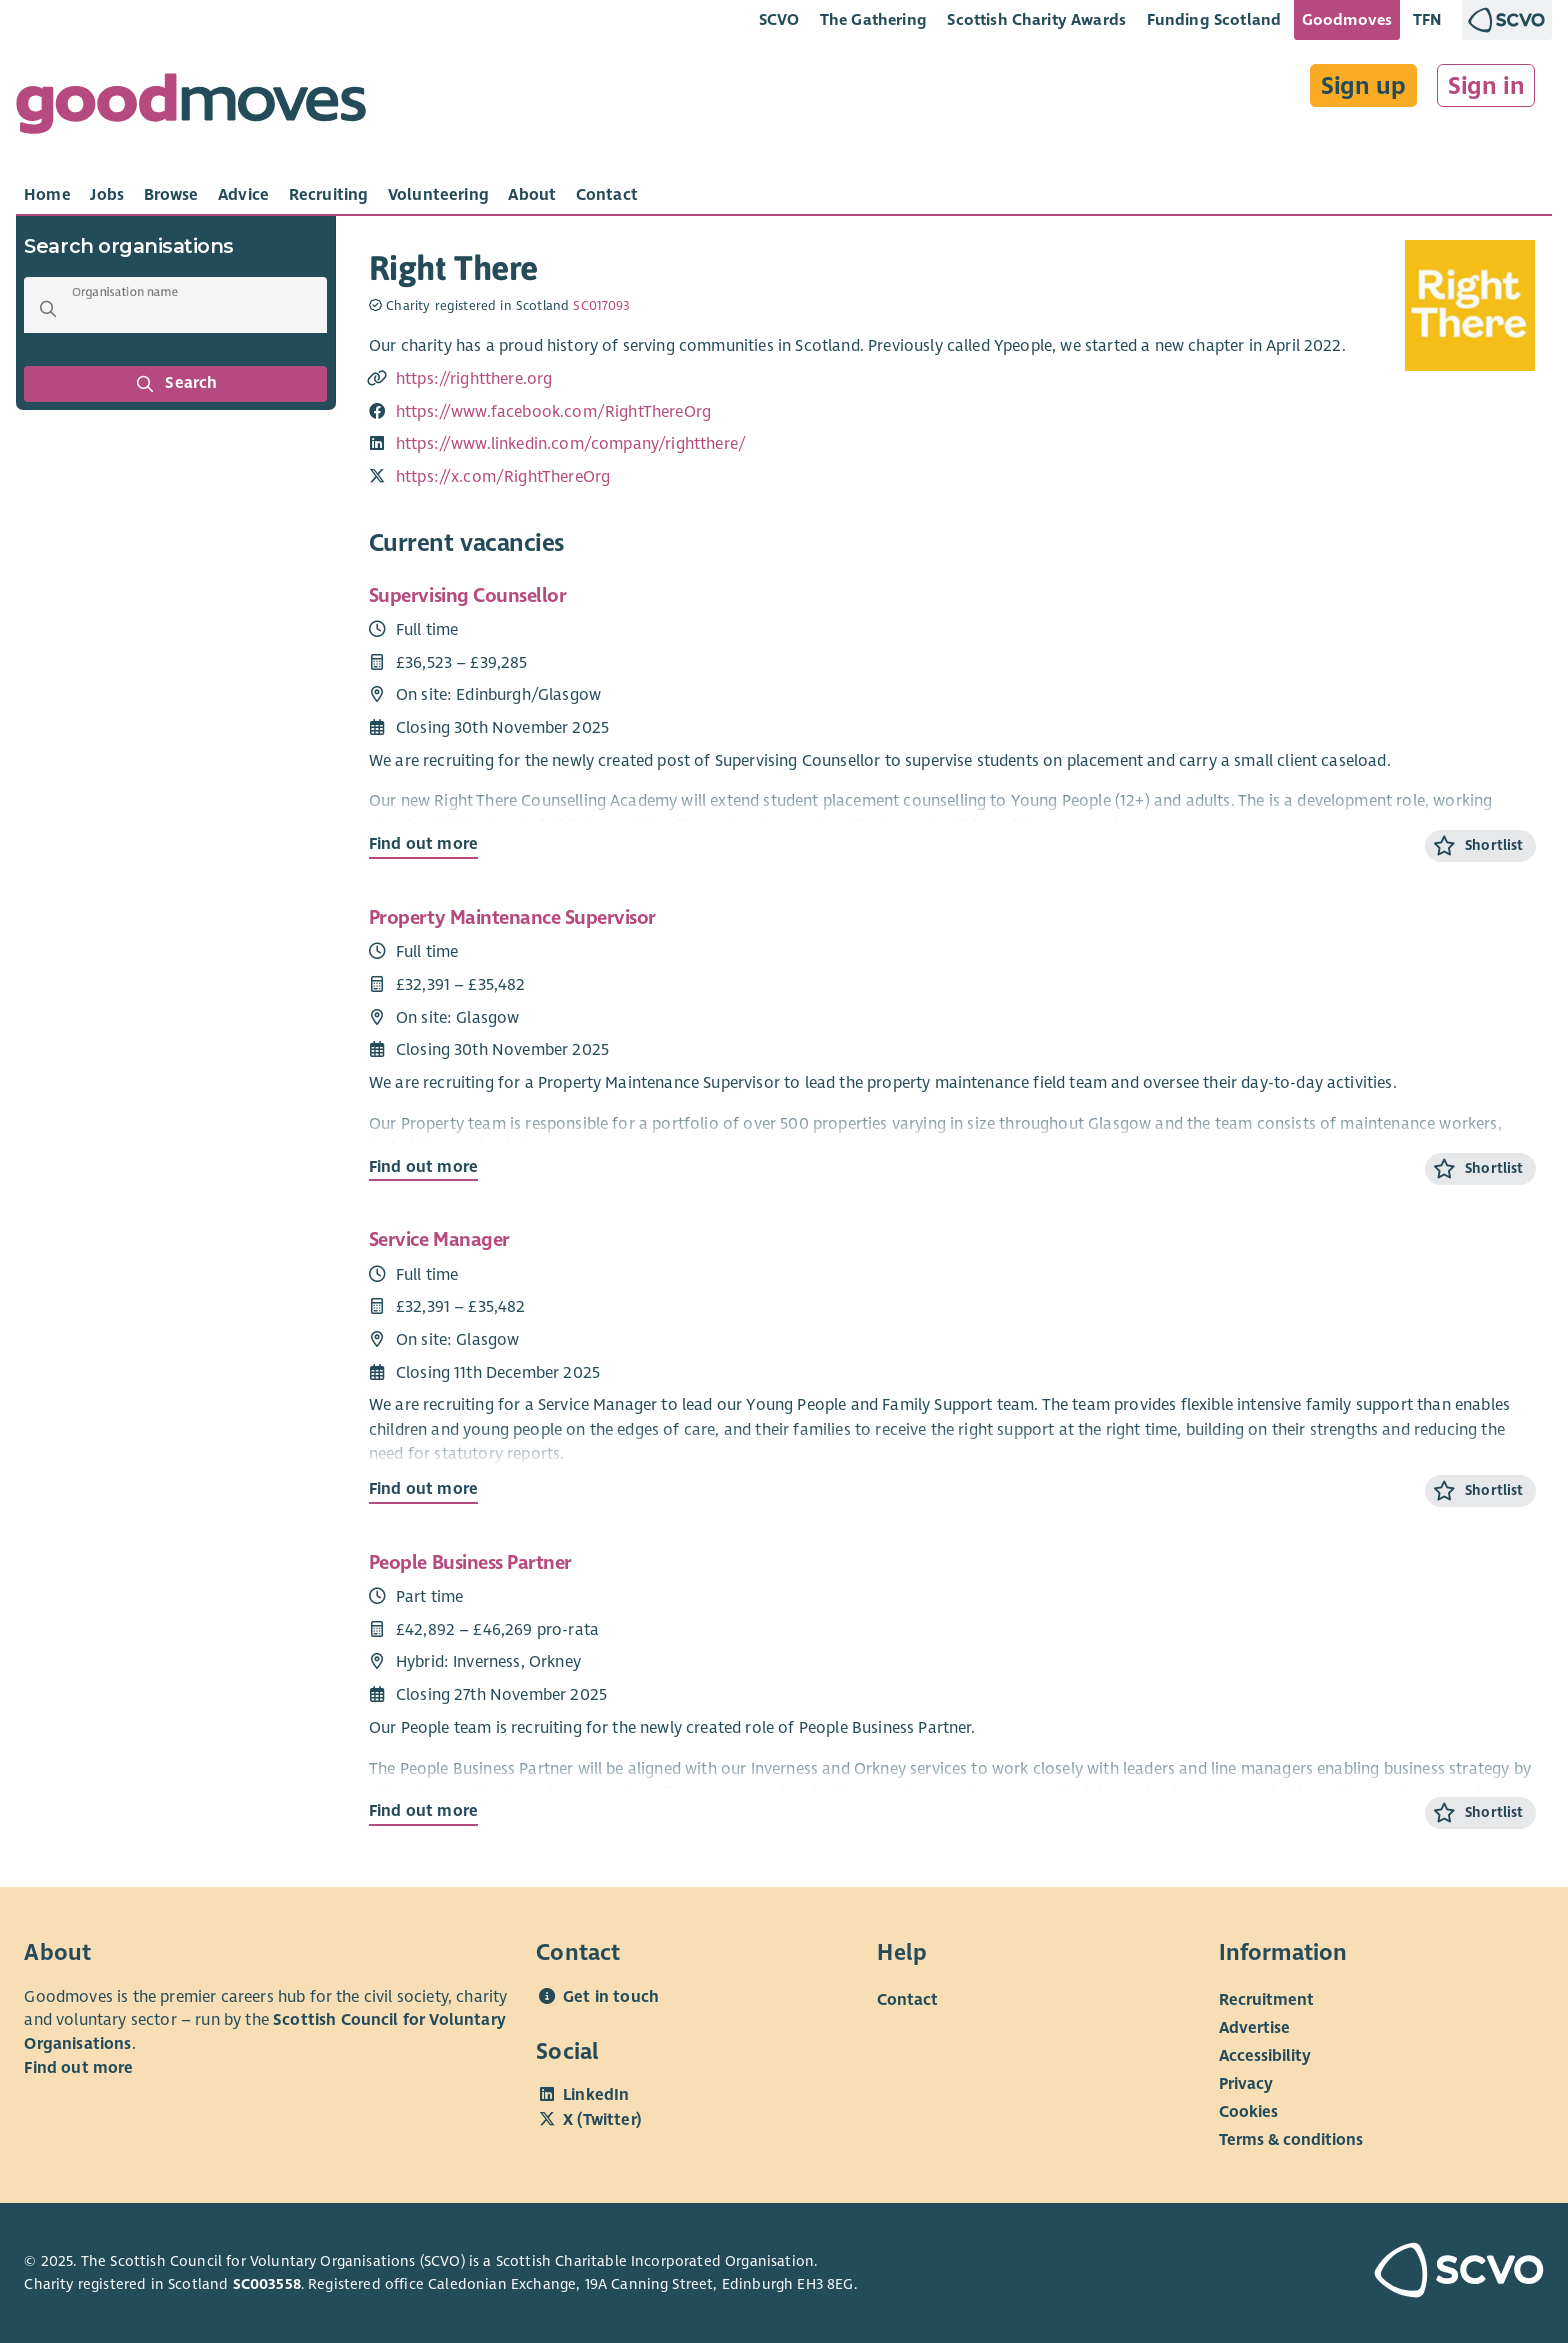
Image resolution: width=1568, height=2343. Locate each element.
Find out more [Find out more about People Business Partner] (423, 1811)
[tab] (47, 195)
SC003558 (267, 2284)
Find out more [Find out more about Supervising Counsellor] (423, 844)
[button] (48, 309)
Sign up (1363, 86)
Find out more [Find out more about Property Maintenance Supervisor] (423, 1167)
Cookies (1248, 2112)
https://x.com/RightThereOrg (503, 477)
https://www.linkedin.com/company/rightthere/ (571, 444)
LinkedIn (596, 2095)
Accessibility (1265, 2056)
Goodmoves (1347, 19)
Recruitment (1266, 2000)
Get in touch (611, 1997)
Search (176, 384)
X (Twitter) (602, 2120)
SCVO (779, 19)
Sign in (1486, 86)
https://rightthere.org (474, 379)
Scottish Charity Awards (1036, 19)
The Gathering (873, 19)
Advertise (1254, 2028)
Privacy (1246, 2084)
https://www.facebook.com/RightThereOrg (553, 412)
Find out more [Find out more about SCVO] (78, 2068)
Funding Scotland (1214, 19)
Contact (907, 2000)
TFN (1427, 19)
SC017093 (601, 306)
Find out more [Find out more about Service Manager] (423, 1489)
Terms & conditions (1291, 2140)
